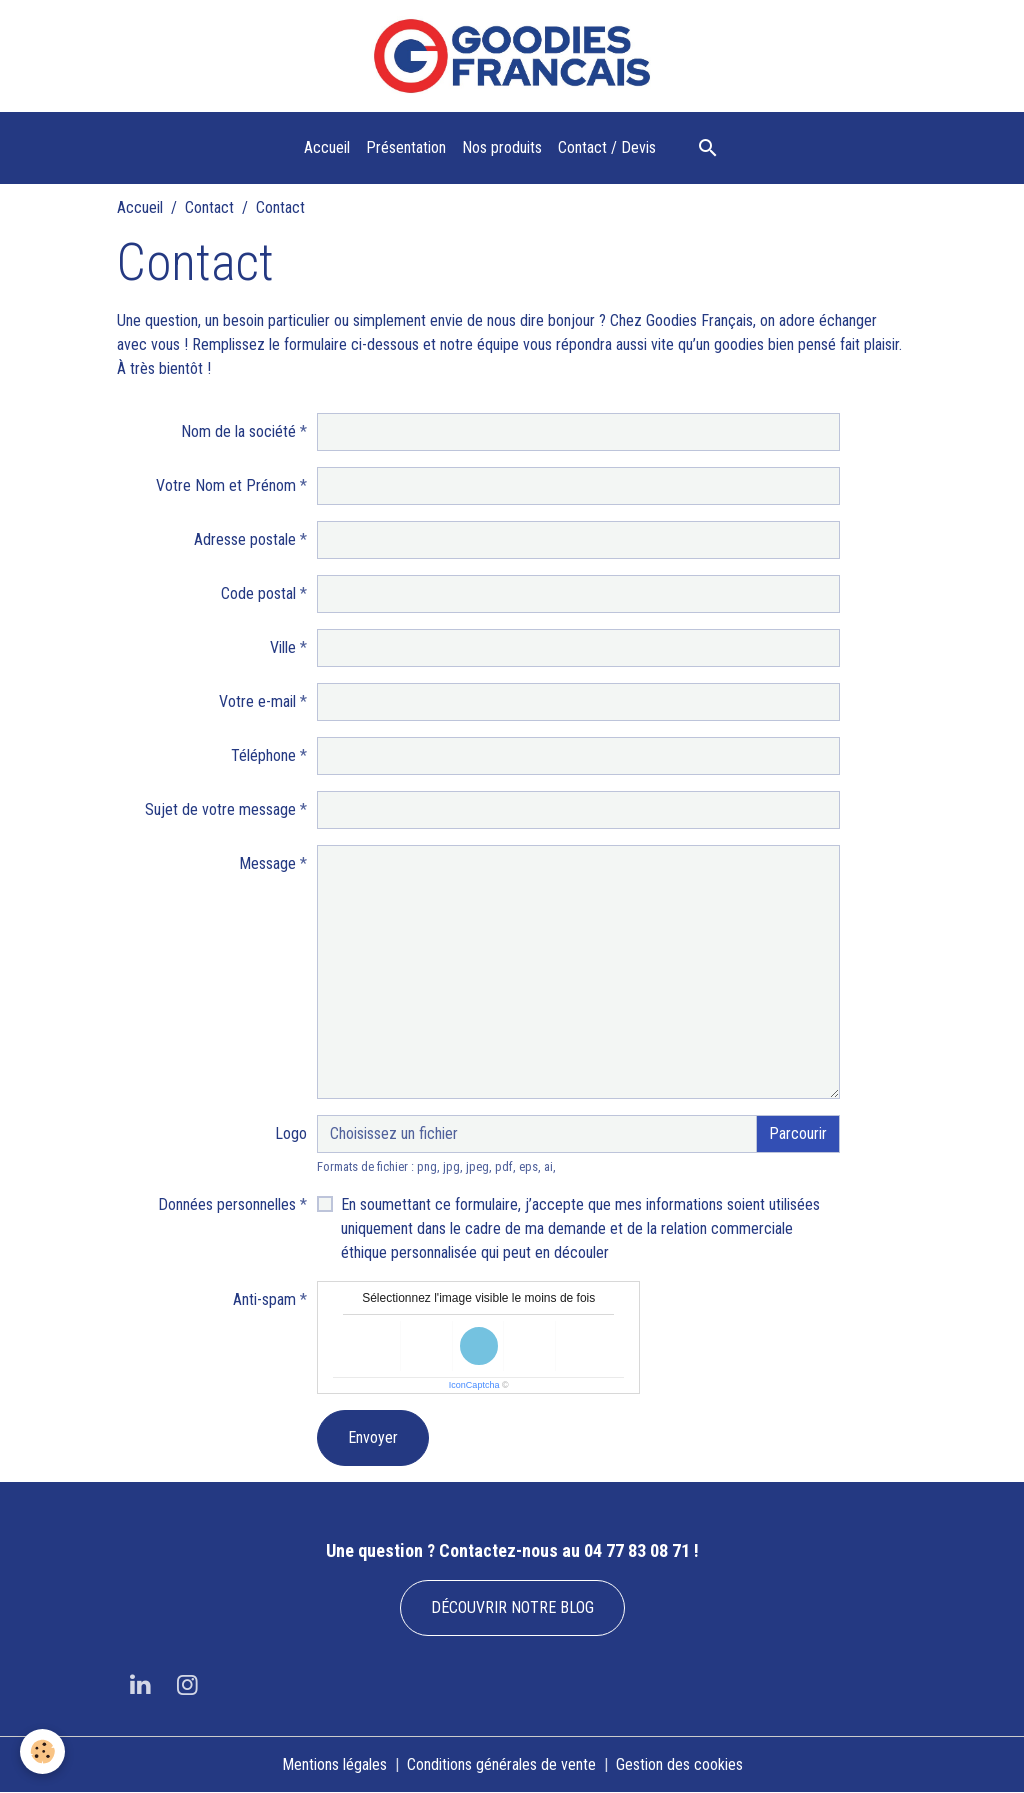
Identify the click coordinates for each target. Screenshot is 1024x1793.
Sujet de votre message (220, 809)
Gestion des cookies (679, 1764)
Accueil (327, 147)
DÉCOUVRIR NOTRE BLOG (512, 1607)
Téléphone (263, 755)
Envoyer (373, 1437)
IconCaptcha (474, 1385)
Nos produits (502, 147)
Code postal (258, 593)
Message (267, 863)
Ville (283, 647)
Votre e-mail (257, 701)
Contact (209, 207)
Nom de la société (238, 431)
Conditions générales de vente (501, 1764)
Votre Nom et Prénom (226, 485)
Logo (291, 1133)
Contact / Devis (607, 147)
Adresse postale (245, 539)
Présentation (406, 147)
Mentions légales (334, 1764)
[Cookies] (42, 1751)
